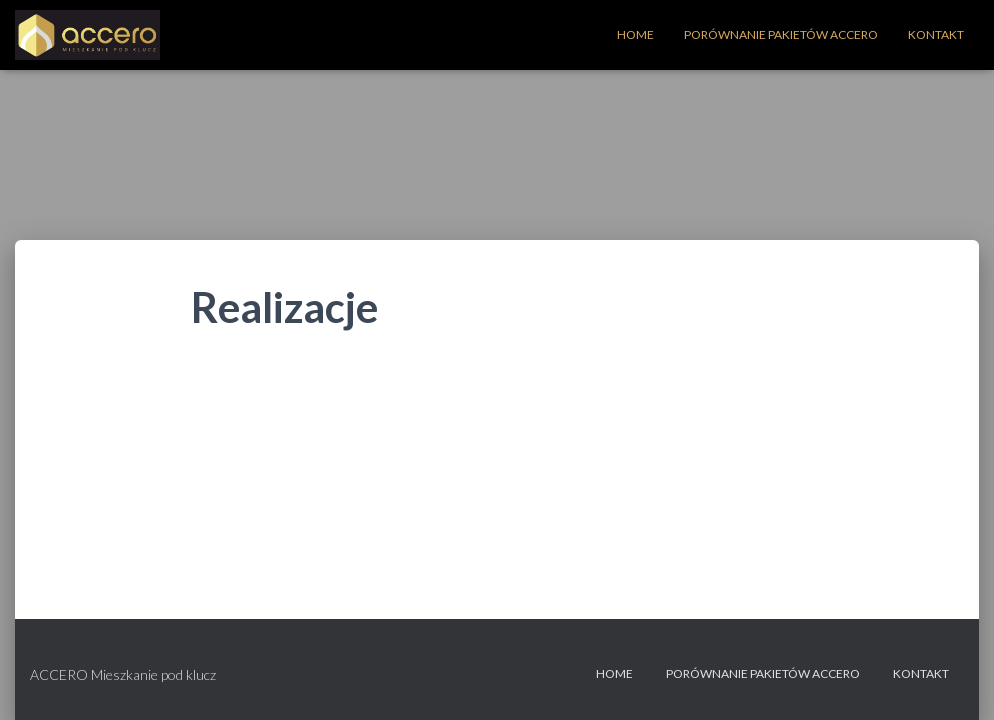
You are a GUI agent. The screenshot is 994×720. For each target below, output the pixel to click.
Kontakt (936, 34)
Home (635, 34)
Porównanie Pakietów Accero (781, 34)
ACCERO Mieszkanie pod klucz (123, 674)
